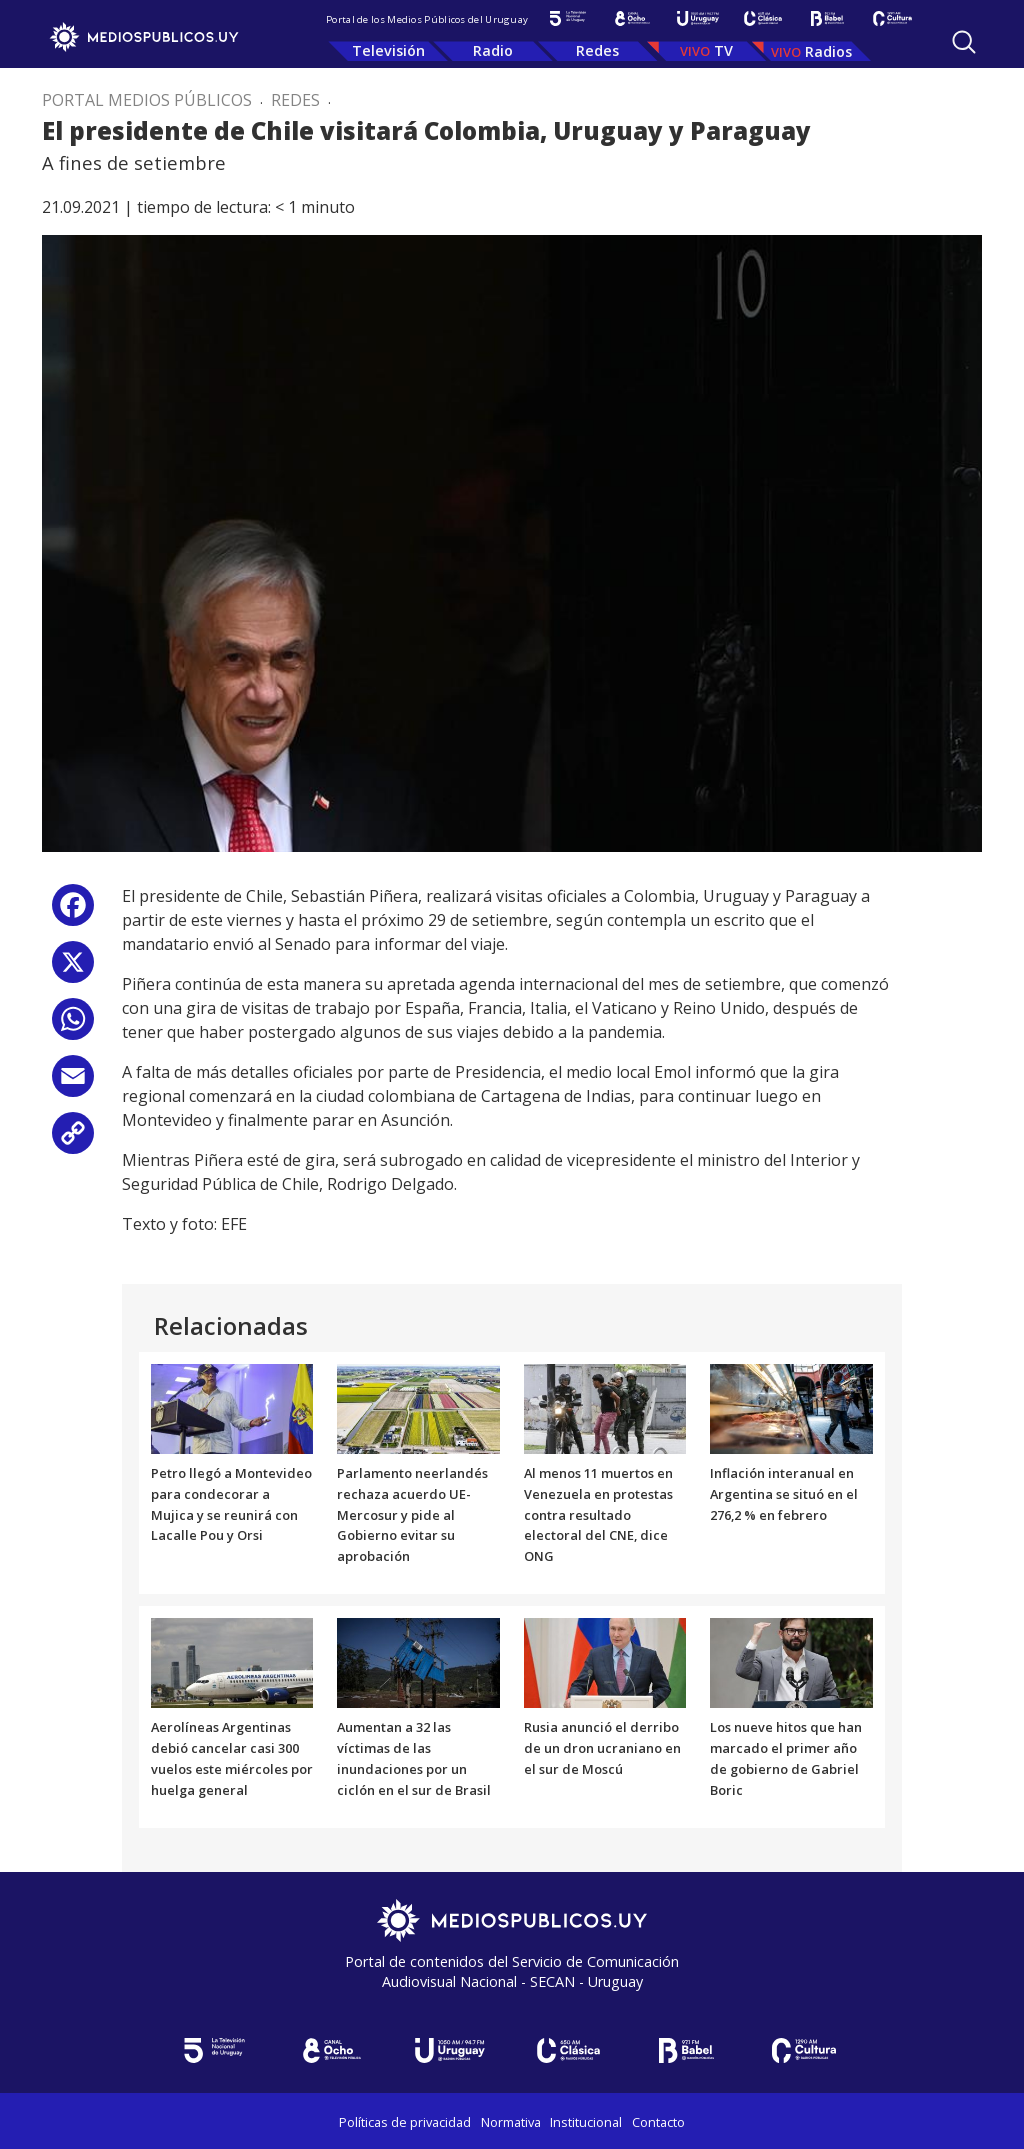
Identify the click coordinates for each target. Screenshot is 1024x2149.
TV (723, 50)
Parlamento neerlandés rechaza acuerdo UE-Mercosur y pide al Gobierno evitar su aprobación (412, 1514)
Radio (493, 50)
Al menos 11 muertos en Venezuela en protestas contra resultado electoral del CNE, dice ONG (598, 1514)
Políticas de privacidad (405, 2122)
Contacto (658, 2122)
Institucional (586, 2122)
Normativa (511, 2122)
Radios (828, 51)
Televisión (388, 50)
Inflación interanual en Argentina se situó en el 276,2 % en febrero (784, 1494)
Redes (597, 50)
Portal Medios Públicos (147, 100)
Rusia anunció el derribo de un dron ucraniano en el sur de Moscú (602, 1748)
